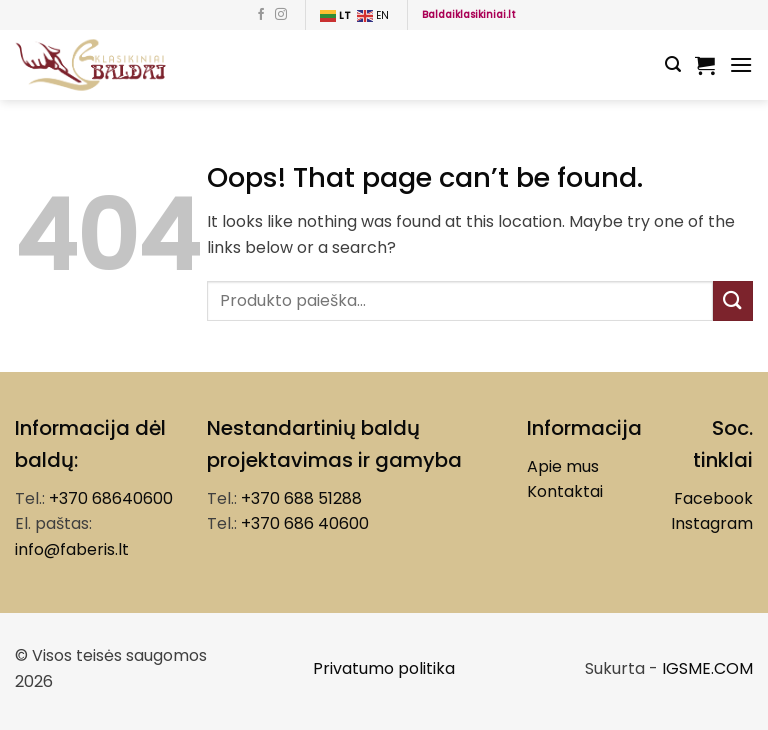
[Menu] (741, 64)
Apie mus (563, 466)
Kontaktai (565, 491)
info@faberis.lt (72, 549)
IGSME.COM (707, 668)
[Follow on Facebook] (261, 15)
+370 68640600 (111, 498)
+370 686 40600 (305, 523)
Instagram (712, 523)
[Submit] (733, 300)
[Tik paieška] (673, 64)
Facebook (713, 498)
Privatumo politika (384, 668)
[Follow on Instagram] (281, 15)
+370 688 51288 (301, 498)
